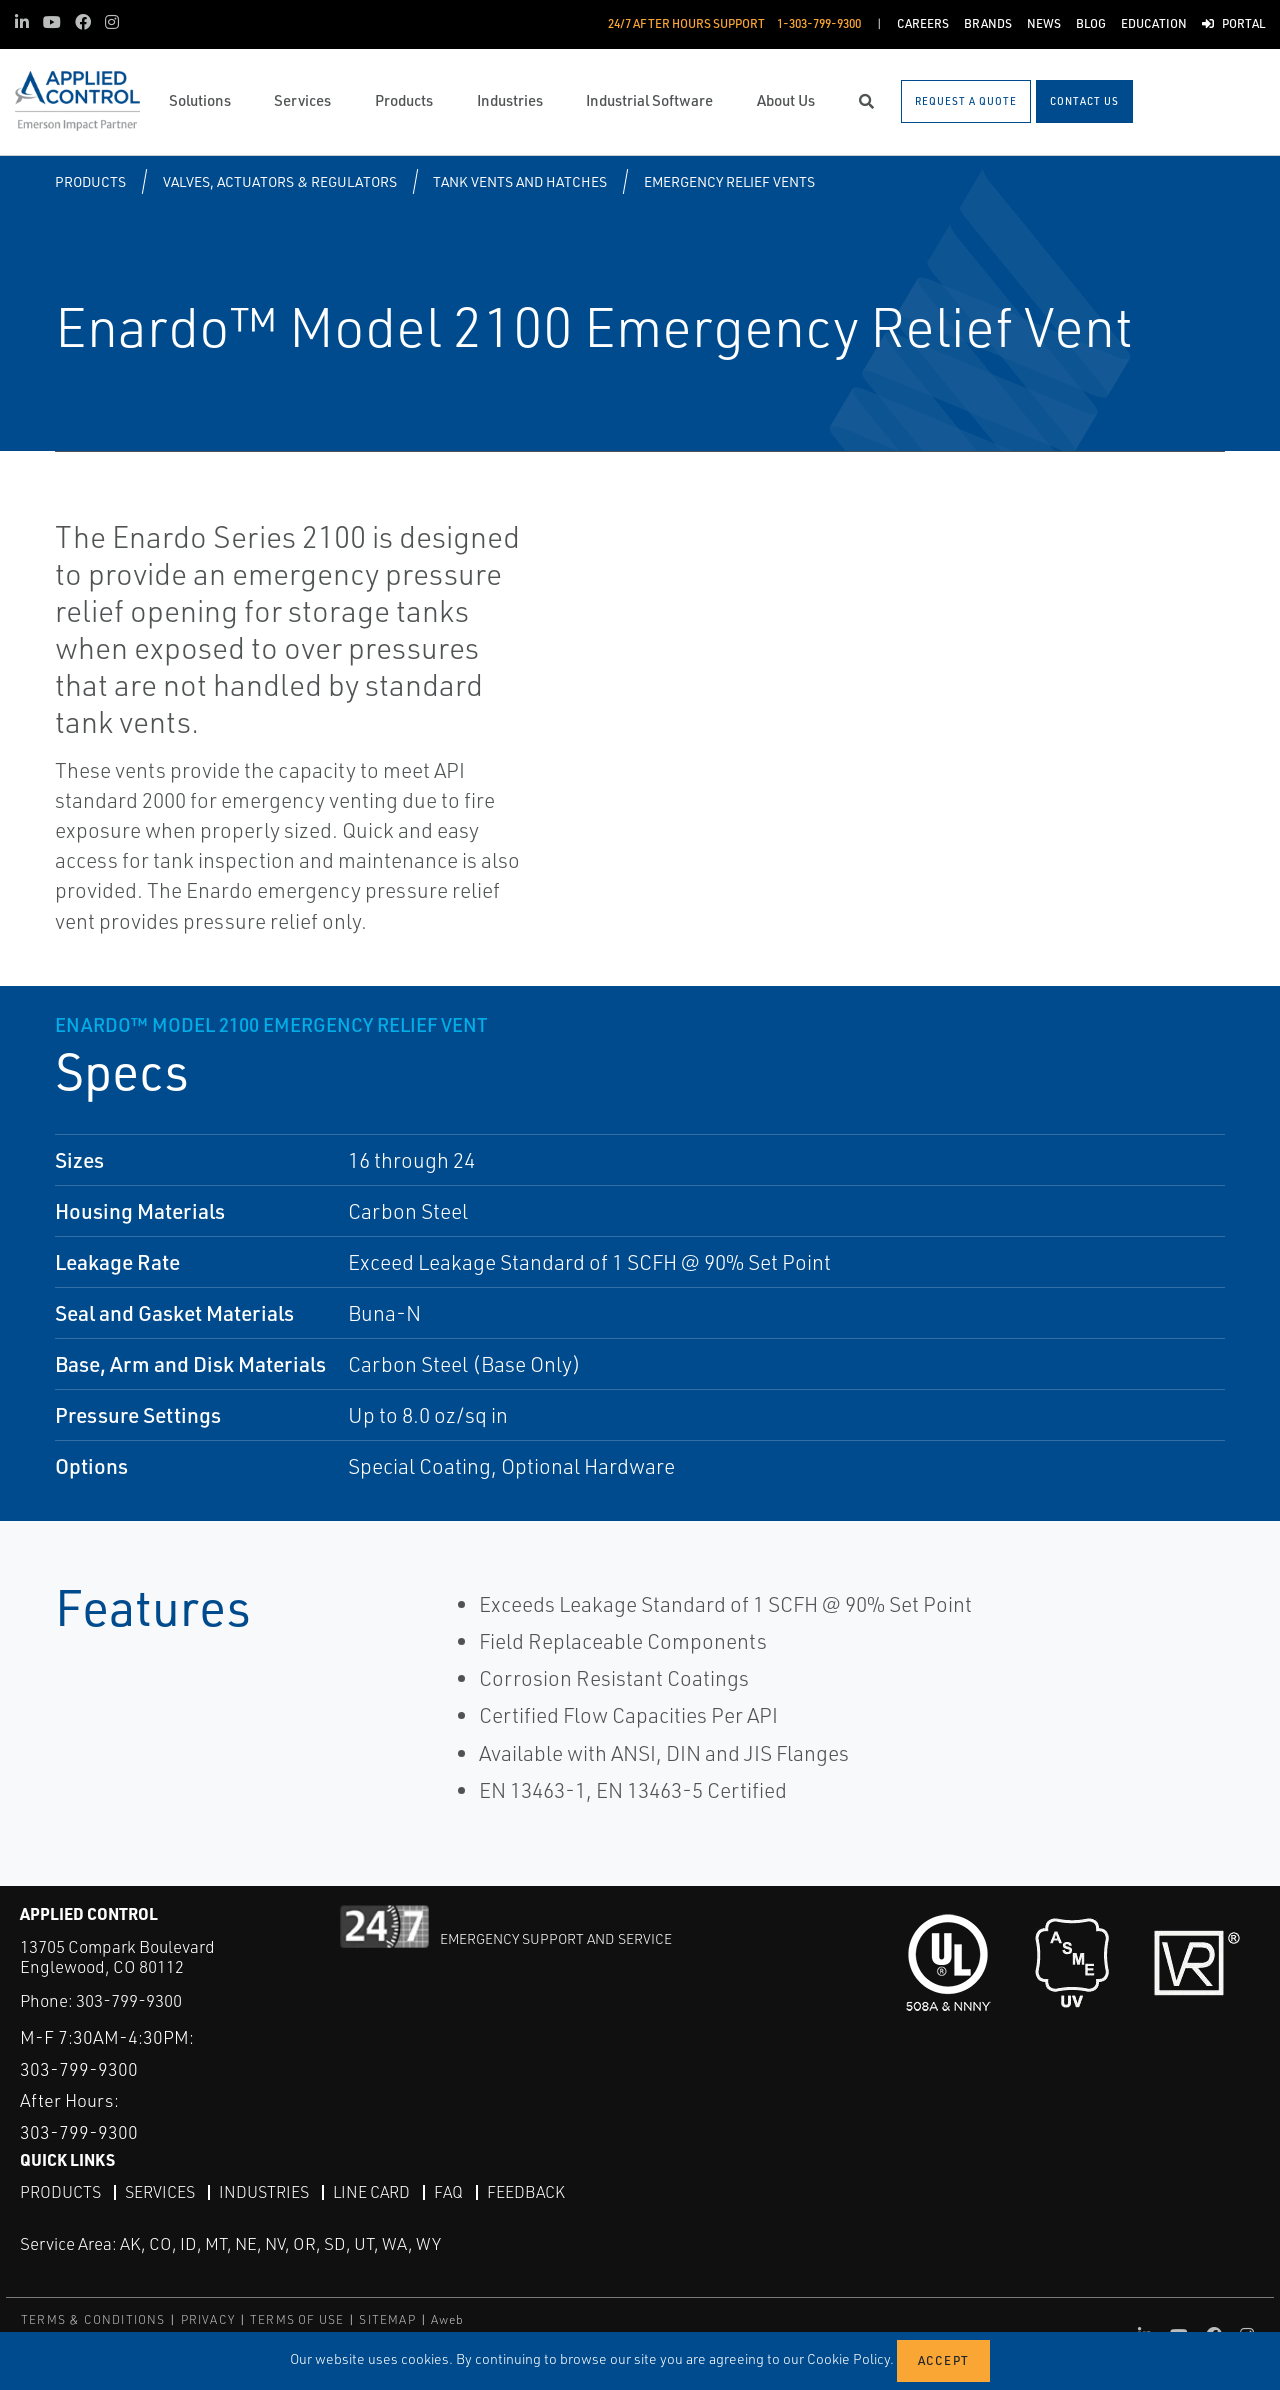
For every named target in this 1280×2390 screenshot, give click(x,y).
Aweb (448, 2319)
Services (160, 2192)
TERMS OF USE (297, 2319)
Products (90, 181)
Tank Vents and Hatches (520, 181)
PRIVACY (208, 2319)
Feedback (526, 2192)
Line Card (371, 2192)
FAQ (448, 2192)
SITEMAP (387, 2319)
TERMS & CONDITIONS (93, 2319)
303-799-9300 (129, 2000)
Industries (264, 2192)
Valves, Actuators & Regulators (280, 181)
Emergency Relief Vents (729, 181)
